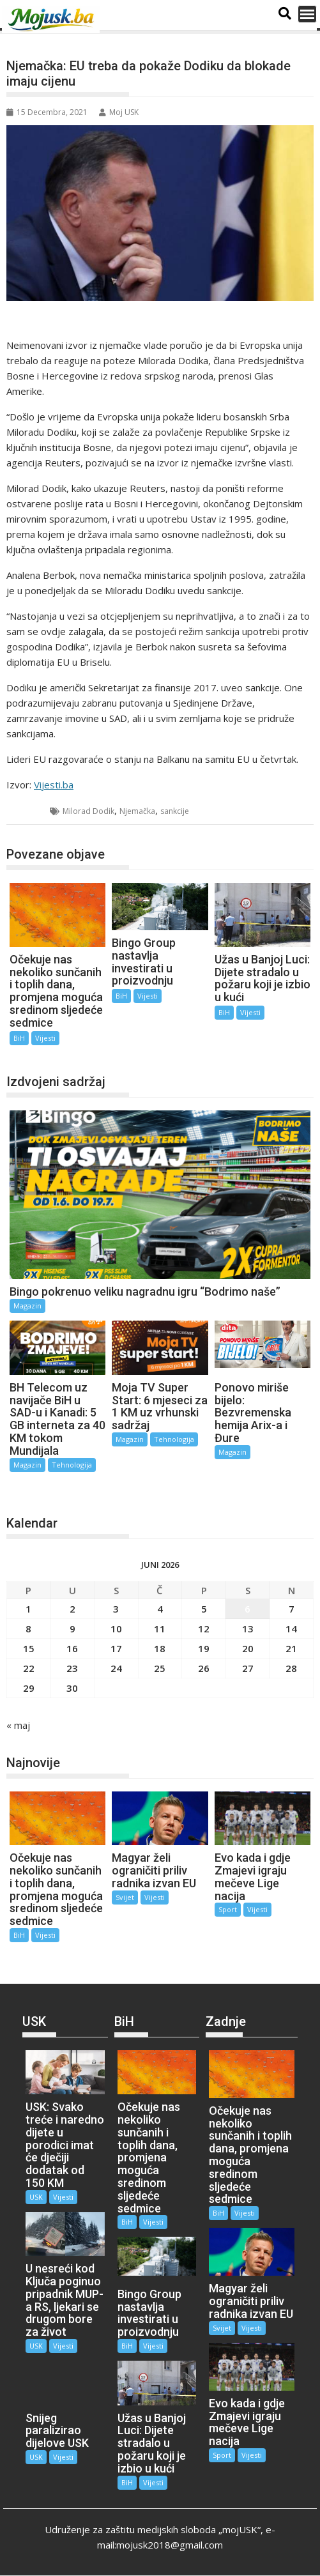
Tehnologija (72, 1464)
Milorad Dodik (88, 811)
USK (36, 2197)
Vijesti (45, 1038)
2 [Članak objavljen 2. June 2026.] (72, 1608)
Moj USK (119, 112)
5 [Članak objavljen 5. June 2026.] (204, 1608)
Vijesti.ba (53, 784)
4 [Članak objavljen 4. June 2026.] (160, 1608)
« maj (18, 1725)
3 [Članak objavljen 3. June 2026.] (116, 1608)
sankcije (174, 811)
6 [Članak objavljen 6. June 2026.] (247, 1608)
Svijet (125, 1897)
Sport (227, 1909)
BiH (28, 811)
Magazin (27, 1305)
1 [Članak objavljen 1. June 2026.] (28, 1608)
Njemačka (137, 811)
